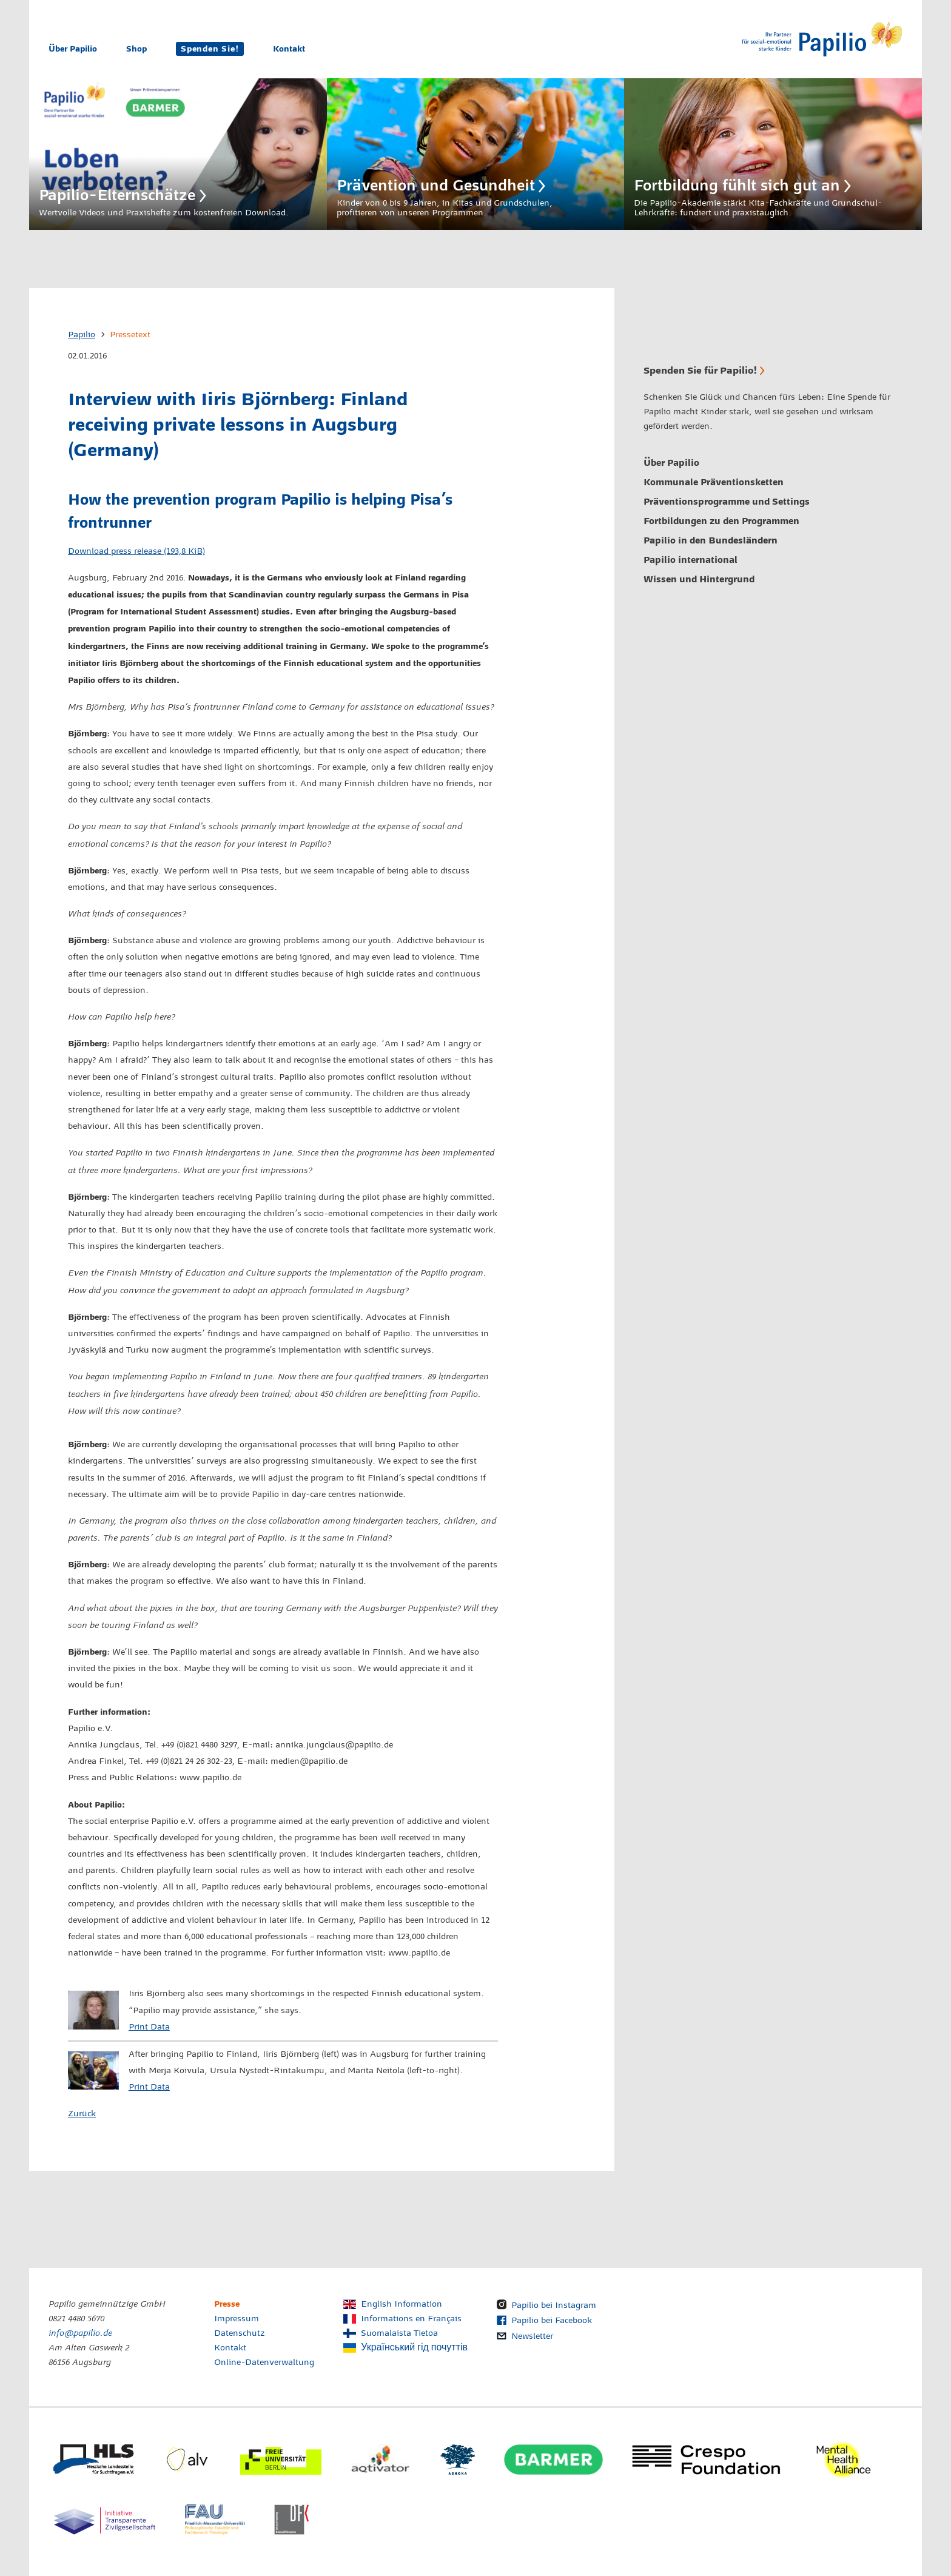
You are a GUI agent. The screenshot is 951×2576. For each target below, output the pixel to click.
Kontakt (289, 49)
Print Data (149, 2027)
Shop (136, 49)
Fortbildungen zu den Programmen (721, 521)
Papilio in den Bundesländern (711, 540)
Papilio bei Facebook (551, 2320)
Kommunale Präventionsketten (714, 482)
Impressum (236, 2318)
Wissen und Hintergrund (699, 579)
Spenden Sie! (210, 49)
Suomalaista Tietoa (399, 2333)
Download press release (136, 551)
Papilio (81, 334)
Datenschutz (239, 2333)
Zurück (82, 2113)
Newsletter (532, 2336)
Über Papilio (73, 49)
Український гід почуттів (414, 2347)
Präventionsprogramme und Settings (727, 501)
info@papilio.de (80, 2333)
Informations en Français (411, 2318)
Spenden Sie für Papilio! (700, 370)
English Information (401, 2304)
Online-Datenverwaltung (264, 2362)
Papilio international (691, 560)
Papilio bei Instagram (553, 2304)
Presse (227, 2304)
